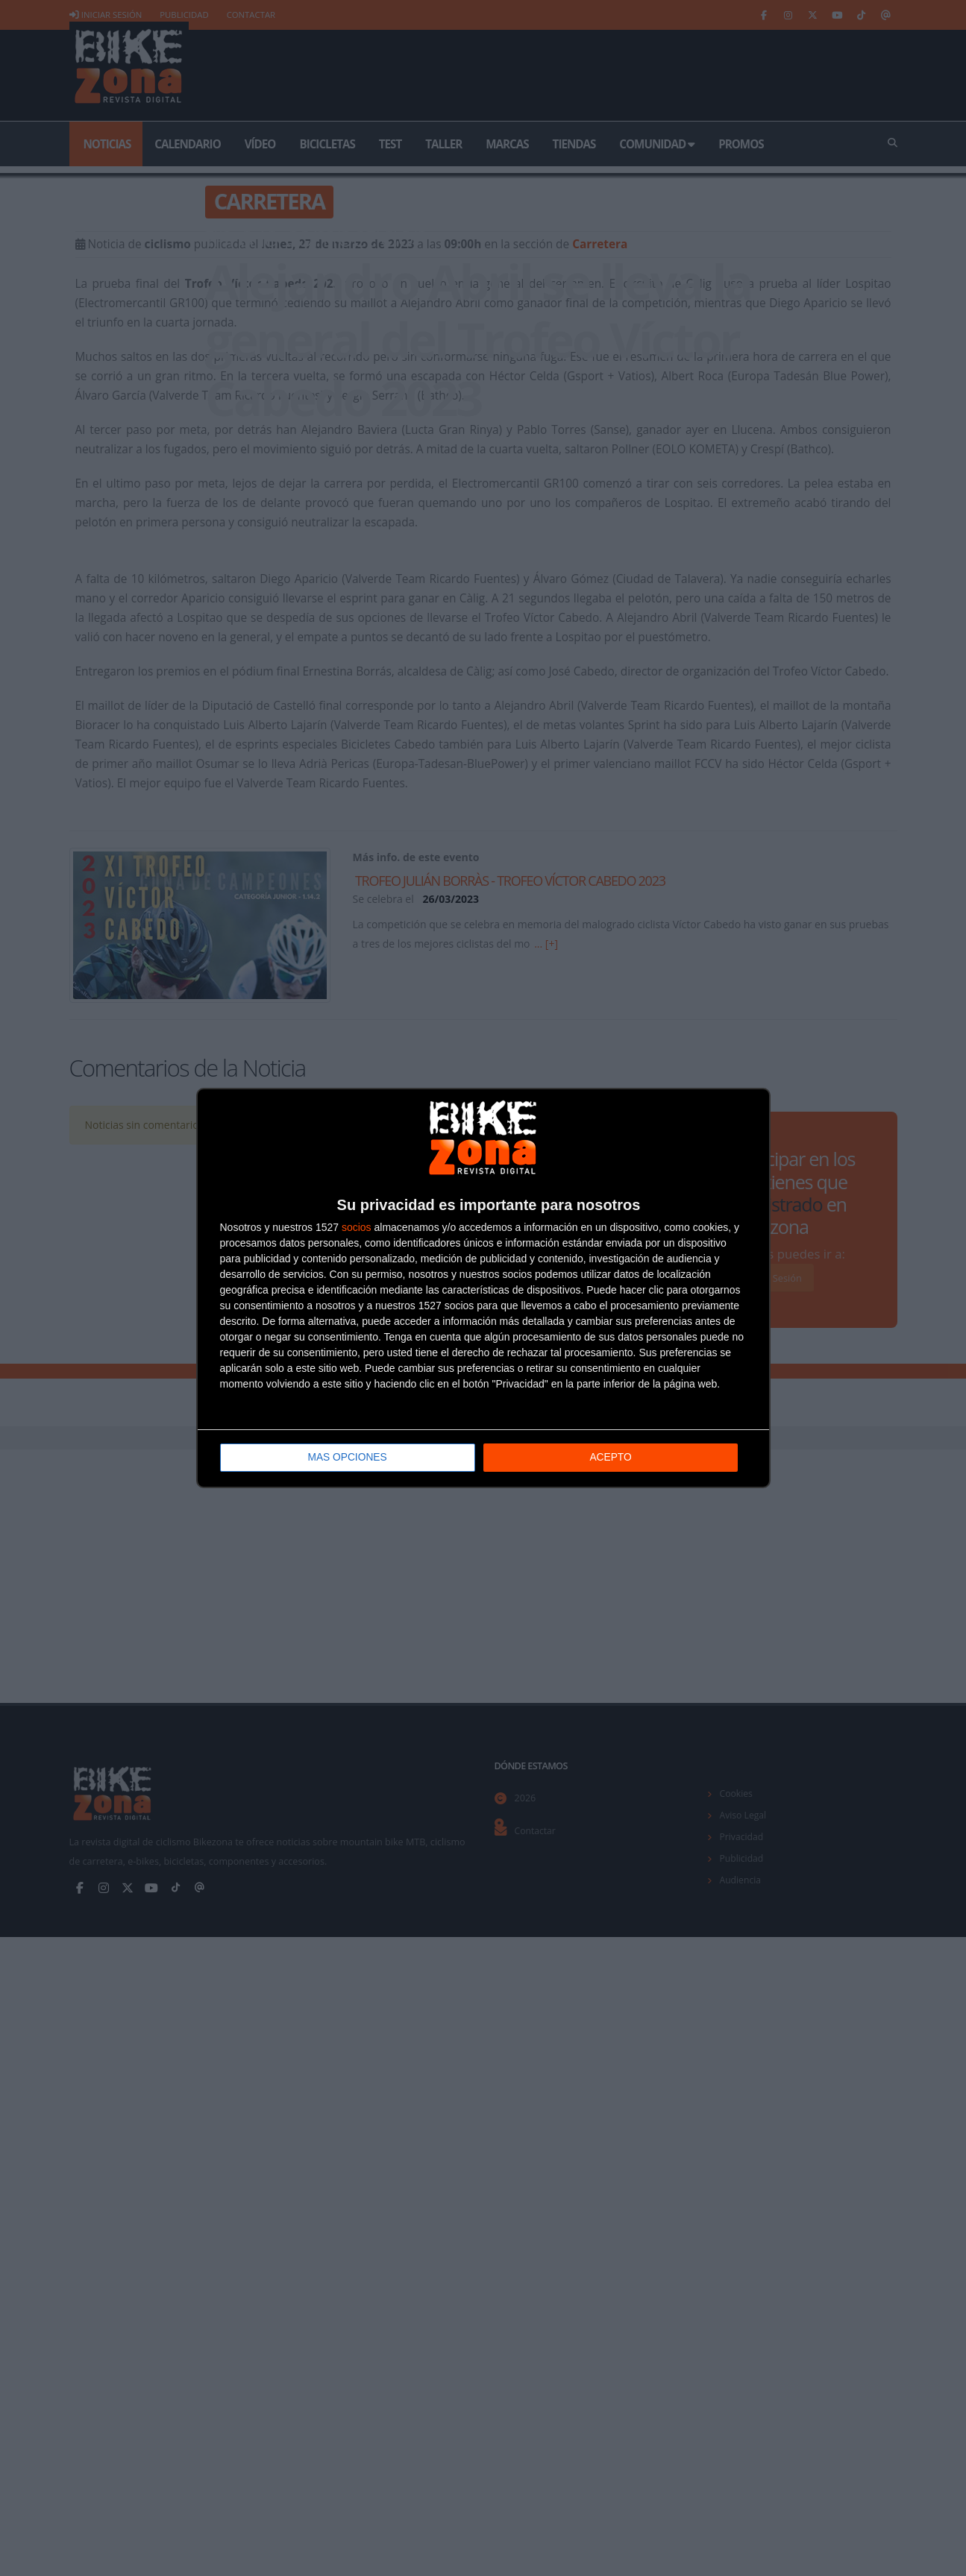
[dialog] (483, 1288)
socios (356, 1227)
